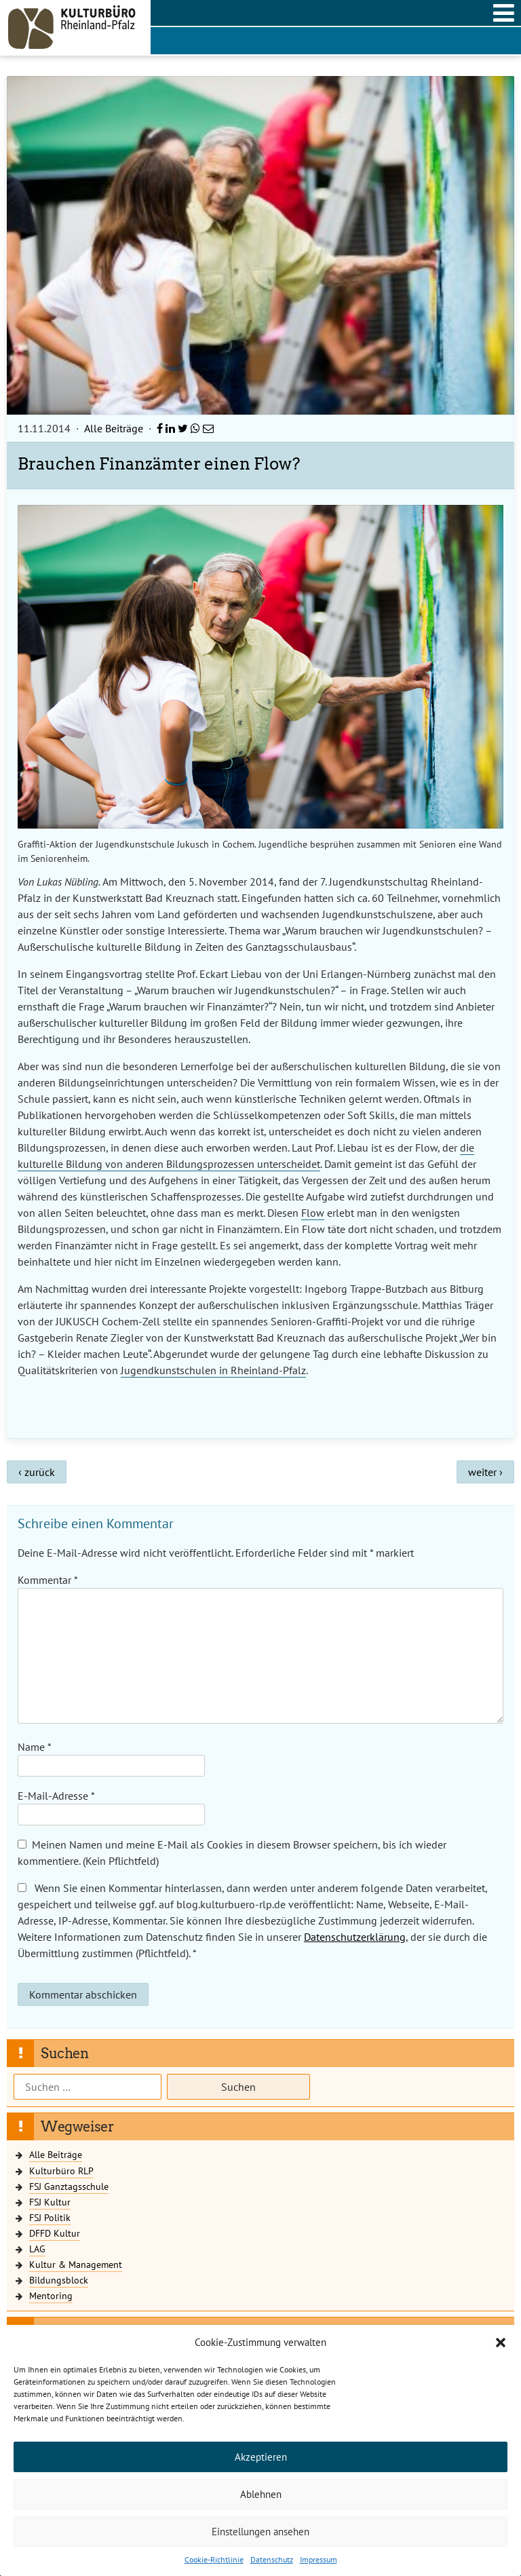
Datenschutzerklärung (355, 1937)
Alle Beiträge (113, 428)
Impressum (318, 2559)
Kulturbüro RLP (61, 2170)
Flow (312, 1212)
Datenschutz (271, 2559)
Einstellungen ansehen (260, 2531)
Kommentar (47, 1580)
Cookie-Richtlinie (214, 2559)
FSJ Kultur (50, 2201)
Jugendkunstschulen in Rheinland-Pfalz (213, 1370)
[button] (500, 2342)
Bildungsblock (58, 2279)
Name (35, 1747)
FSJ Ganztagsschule (69, 2186)
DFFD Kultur (54, 2233)
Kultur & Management (75, 2264)
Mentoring (51, 2295)
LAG (37, 2248)
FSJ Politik (50, 2217)
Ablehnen (261, 2494)
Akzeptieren (261, 2456)
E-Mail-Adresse (56, 1795)
